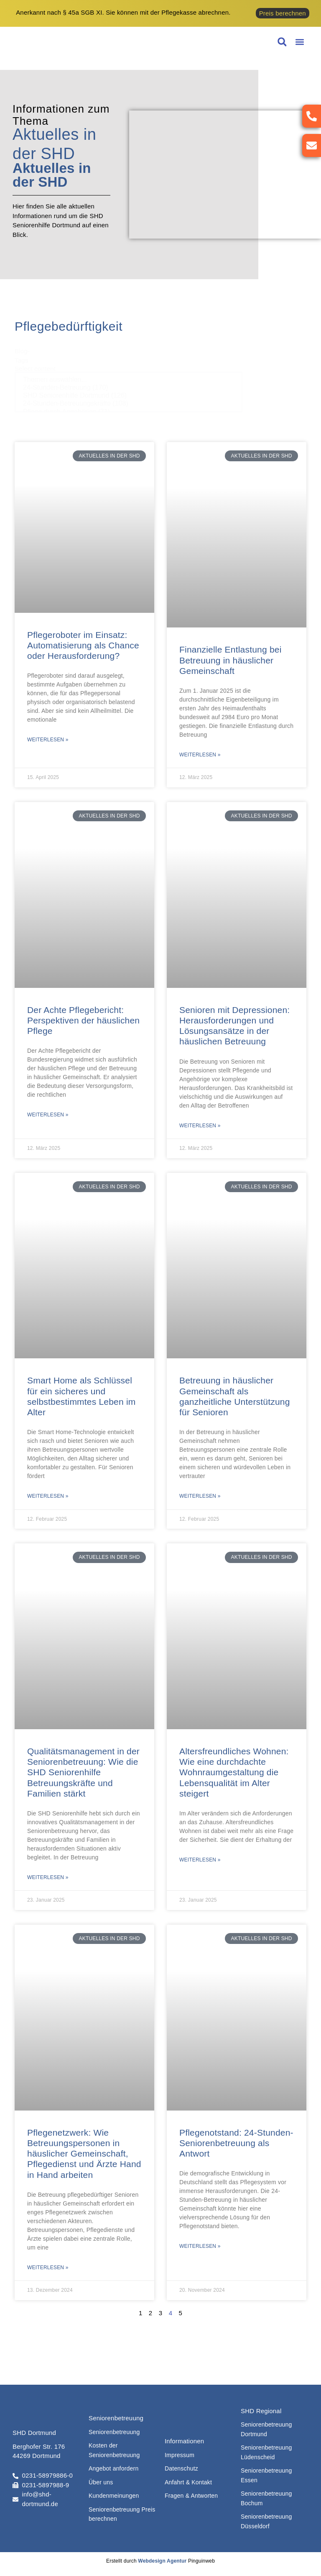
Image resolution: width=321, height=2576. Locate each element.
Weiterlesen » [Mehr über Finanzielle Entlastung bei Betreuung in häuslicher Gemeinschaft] (200, 755)
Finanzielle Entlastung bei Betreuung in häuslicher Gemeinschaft (230, 660)
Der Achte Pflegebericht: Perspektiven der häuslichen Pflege (83, 1020)
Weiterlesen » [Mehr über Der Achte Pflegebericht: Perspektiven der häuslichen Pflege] (48, 1115)
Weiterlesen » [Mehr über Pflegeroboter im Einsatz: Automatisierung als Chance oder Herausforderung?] (48, 740)
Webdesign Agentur (162, 2561)
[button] (299, 42)
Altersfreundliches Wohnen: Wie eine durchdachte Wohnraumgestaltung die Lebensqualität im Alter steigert (234, 1772)
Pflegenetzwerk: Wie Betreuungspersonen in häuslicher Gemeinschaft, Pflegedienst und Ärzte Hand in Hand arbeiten (84, 2154)
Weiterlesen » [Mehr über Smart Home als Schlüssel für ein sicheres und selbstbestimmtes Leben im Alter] (48, 1496)
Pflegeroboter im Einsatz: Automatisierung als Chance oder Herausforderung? (83, 645)
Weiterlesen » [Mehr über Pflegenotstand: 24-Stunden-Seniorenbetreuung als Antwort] (200, 2246)
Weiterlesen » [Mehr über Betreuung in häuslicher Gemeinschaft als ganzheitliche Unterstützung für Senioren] (200, 1496)
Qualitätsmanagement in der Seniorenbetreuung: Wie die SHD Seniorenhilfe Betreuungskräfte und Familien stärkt (83, 1772)
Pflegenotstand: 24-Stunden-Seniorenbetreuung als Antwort (236, 2143)
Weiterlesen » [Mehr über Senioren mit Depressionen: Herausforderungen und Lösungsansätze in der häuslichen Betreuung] (200, 1126)
